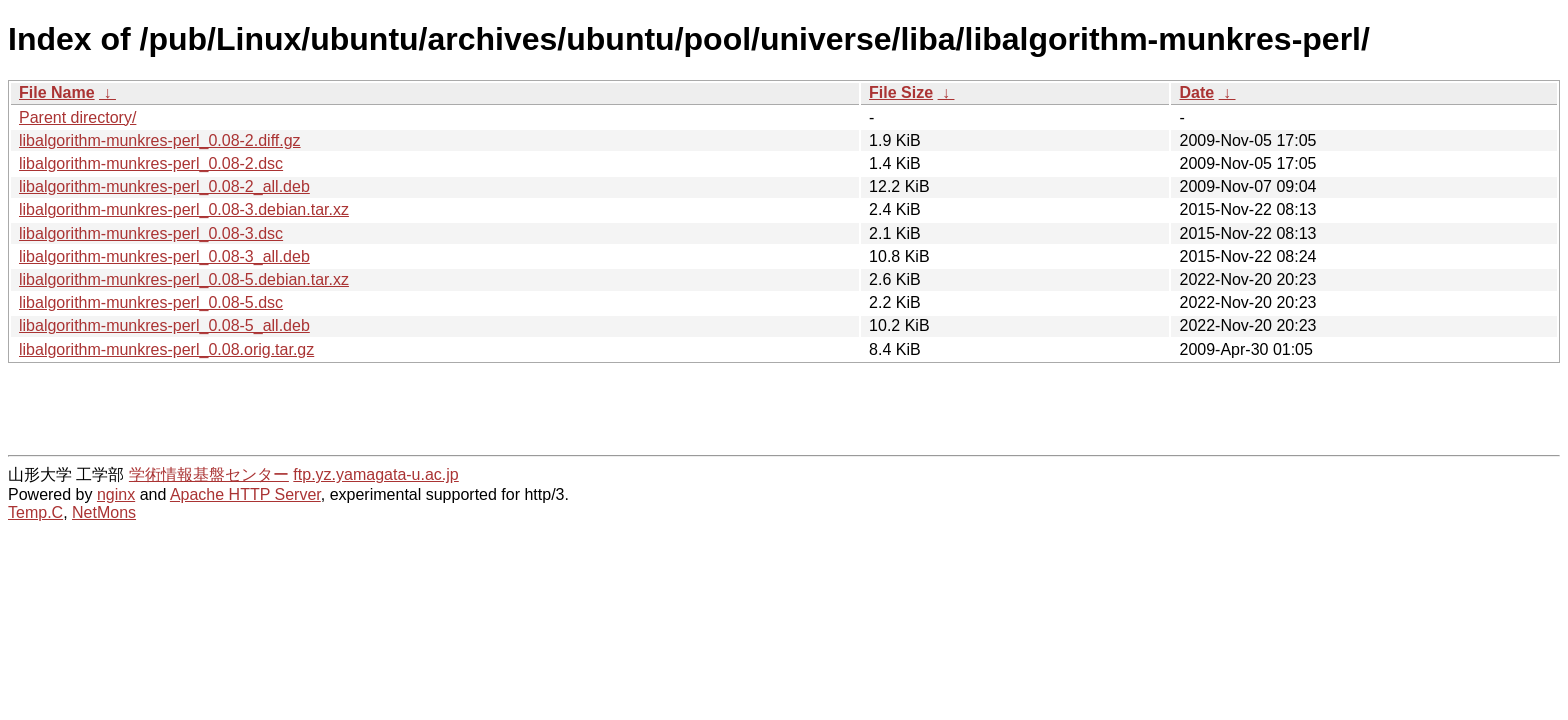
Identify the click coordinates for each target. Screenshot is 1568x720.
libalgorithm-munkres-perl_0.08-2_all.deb (164, 186)
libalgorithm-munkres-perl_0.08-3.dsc (151, 233)
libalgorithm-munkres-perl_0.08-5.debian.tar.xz (184, 279)
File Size (901, 92)
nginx (116, 494)
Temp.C (35, 512)
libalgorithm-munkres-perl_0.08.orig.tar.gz (166, 349)
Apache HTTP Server (245, 494)
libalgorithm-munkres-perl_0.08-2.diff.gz (160, 140)
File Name (57, 92)
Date (1196, 92)
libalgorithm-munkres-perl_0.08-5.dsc (151, 302)
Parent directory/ (77, 117)
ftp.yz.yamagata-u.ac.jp (375, 474)
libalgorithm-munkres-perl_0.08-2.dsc (151, 163)
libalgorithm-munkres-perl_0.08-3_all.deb (164, 256)
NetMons (104, 512)
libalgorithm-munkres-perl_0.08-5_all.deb (164, 325)
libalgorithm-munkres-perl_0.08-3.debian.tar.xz (184, 209)
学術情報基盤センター (209, 474)
